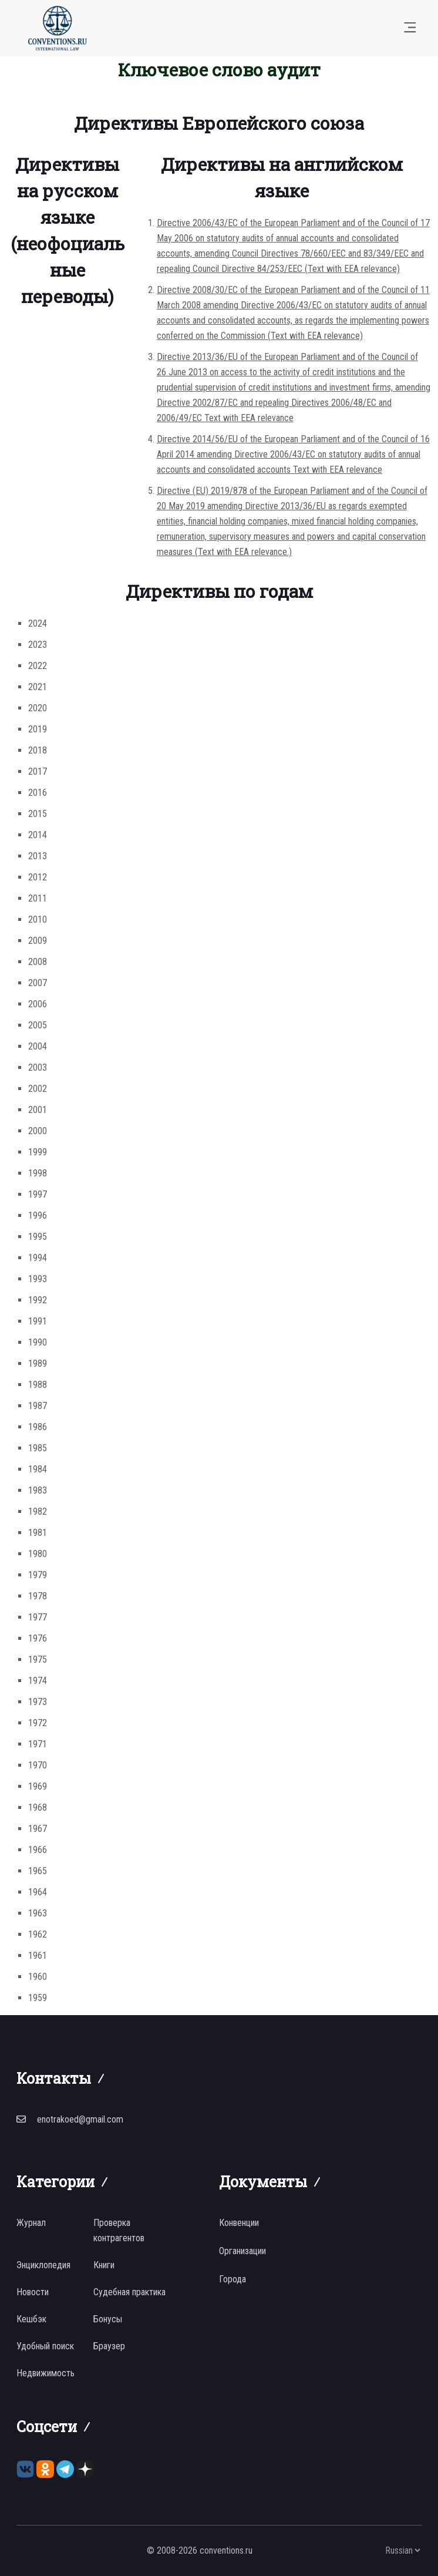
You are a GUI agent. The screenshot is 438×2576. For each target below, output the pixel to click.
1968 (37, 1807)
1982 (37, 1511)
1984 (37, 1469)
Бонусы (107, 2319)
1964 (37, 1892)
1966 (37, 1849)
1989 (37, 1363)
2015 (37, 813)
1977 (37, 1617)
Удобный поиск (45, 2346)
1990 (37, 1342)
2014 (37, 834)
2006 (37, 1004)
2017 (37, 771)
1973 (37, 1701)
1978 (37, 1596)
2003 (37, 1067)
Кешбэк (31, 2319)
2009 (37, 940)
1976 (37, 1638)
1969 (37, 1786)
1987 (37, 1405)
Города (232, 2279)
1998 (37, 1173)
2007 (37, 982)
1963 (37, 1913)
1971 (37, 1744)
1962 (37, 1934)
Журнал (31, 2222)
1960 (37, 1976)
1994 (37, 1257)
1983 (37, 1490)
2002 (37, 1088)
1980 (37, 1553)
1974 (37, 1680)
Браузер (109, 2346)
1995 (37, 1236)
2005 (37, 1025)
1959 (37, 1997)
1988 (37, 1384)
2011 (37, 898)
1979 (37, 1574)
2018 (37, 750)
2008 (37, 961)
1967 (37, 1828)
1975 (37, 1659)
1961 (37, 1955)
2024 (37, 623)
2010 (37, 919)
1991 (37, 1321)
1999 (37, 1152)
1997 (37, 1194)
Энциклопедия (43, 2265)
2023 (37, 644)
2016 (37, 792)
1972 (37, 1722)
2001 (37, 1109)
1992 (37, 1300)
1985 (37, 1448)
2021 (37, 686)
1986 (37, 1426)
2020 (37, 708)
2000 (37, 1130)
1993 (37, 1278)
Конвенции (239, 2222)
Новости (32, 2292)
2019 (37, 729)
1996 (37, 1215)
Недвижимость (45, 2373)
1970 (37, 1765)
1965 (37, 1870)
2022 (37, 665)
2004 (37, 1046)
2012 (37, 877)
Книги (103, 2265)
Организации (242, 2250)
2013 (37, 856)
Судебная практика (129, 2292)
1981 (37, 1532)
